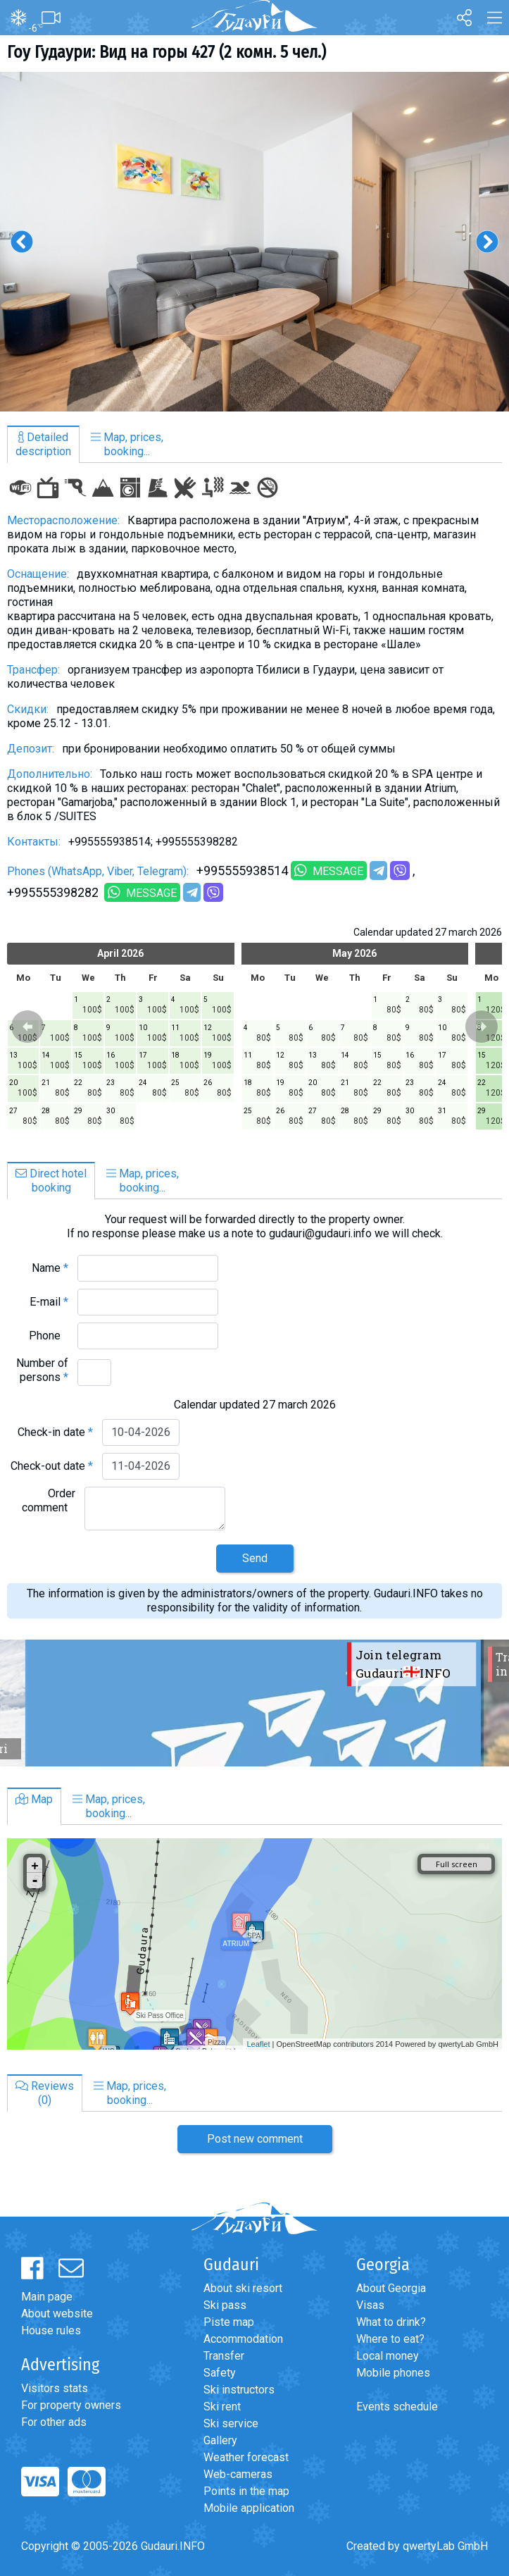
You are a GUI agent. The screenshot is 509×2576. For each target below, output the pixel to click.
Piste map (228, 2322)
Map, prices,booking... (127, 444)
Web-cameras (237, 2474)
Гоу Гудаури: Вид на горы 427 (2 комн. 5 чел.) (166, 52)
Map (34, 1799)
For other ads (54, 2422)
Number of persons (42, 1370)
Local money (387, 2356)
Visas (370, 2305)
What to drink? (391, 2322)
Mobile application (248, 2508)
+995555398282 (54, 892)
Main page (47, 2296)
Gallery (220, 2440)
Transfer (223, 2356)
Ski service (230, 2423)
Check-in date (55, 1432)
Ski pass (224, 2305)
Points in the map (246, 2491)
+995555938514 (242, 870)
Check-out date (52, 1466)
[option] (254, 241)
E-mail (49, 1301)
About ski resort (242, 2288)
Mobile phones (393, 2372)
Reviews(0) (44, 2093)
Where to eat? (390, 2339)
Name (50, 1268)
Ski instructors (239, 2389)
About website (57, 2313)
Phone (48, 1335)
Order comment (48, 1500)
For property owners (71, 2405)
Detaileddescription (43, 444)
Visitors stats (54, 2388)
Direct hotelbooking (51, 1180)
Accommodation (243, 2339)
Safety (219, 2372)
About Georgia (391, 2288)
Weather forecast (246, 2457)
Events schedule (397, 2406)
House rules (51, 2330)
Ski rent (222, 2406)
